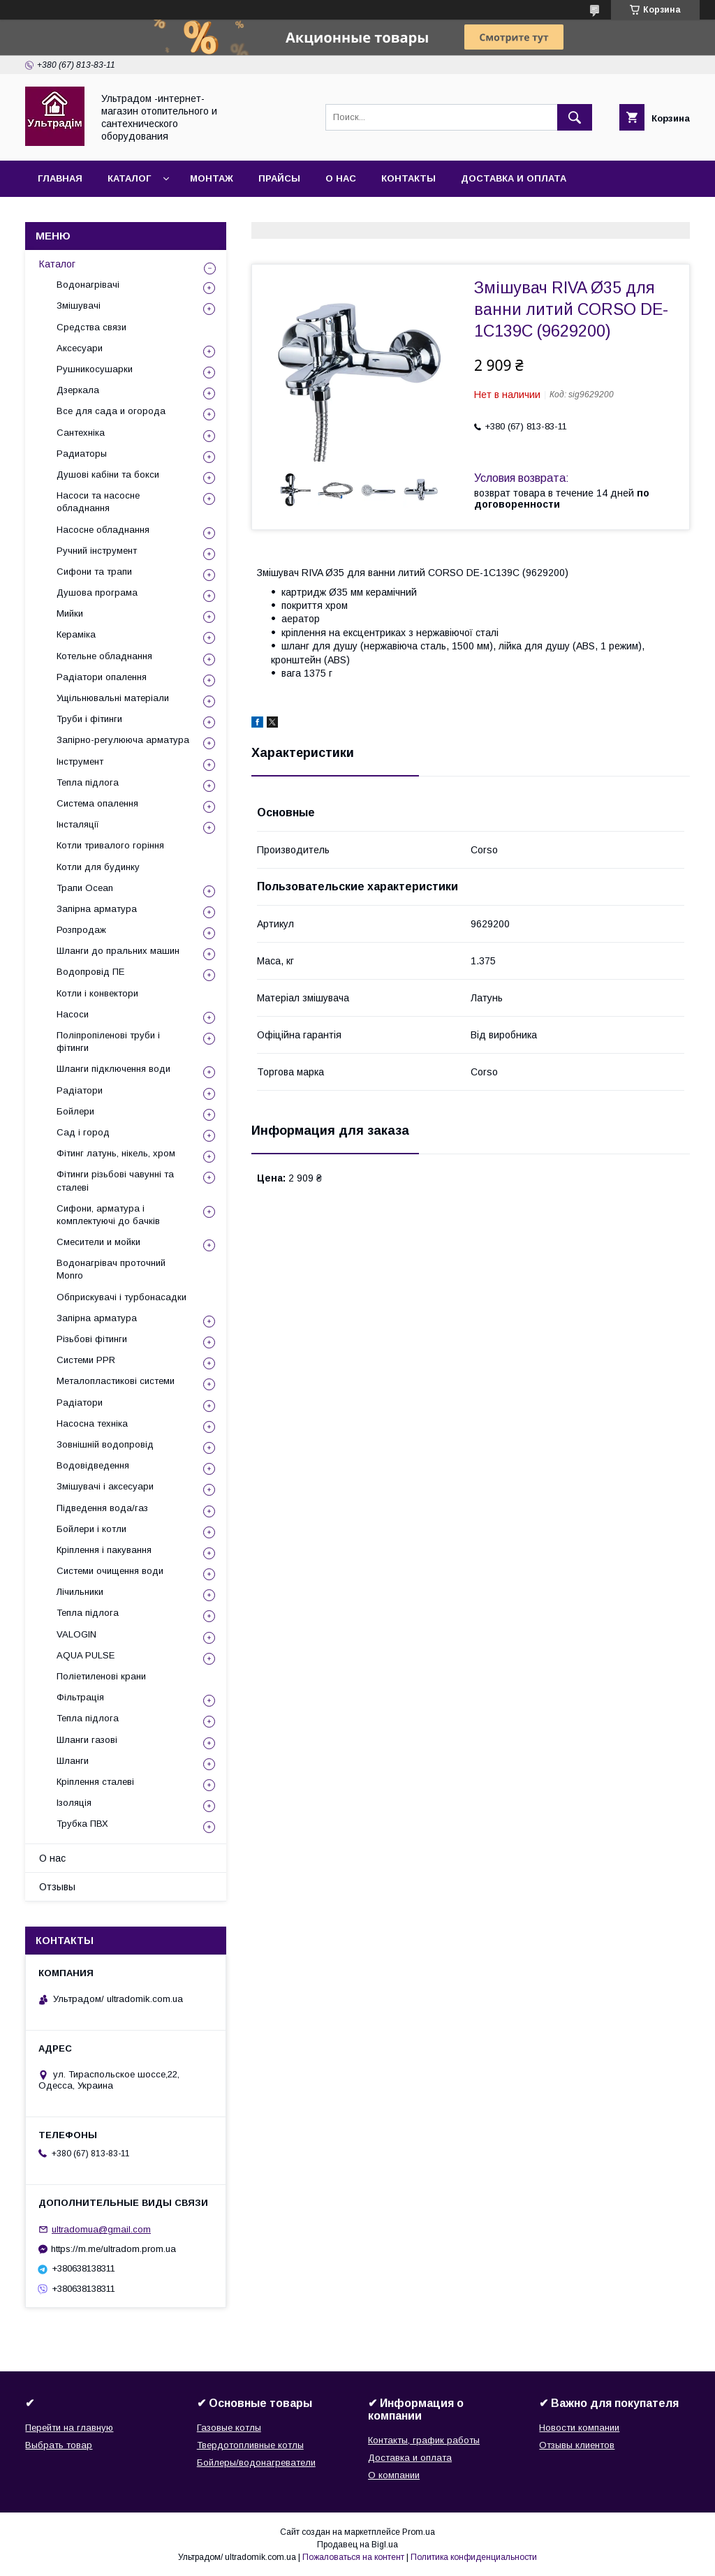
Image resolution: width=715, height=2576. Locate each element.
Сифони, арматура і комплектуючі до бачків (108, 1214)
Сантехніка (81, 432)
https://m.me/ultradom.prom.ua (113, 2249)
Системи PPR (86, 1360)
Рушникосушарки (95, 369)
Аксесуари (80, 348)
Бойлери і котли (91, 1529)
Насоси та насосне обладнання (98, 501)
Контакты (408, 178)
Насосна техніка (92, 1423)
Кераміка (76, 634)
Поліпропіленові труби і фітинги (108, 1041)
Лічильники (80, 1592)
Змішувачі (79, 305)
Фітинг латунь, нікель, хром (116, 1153)
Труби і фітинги (89, 719)
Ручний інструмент (97, 550)
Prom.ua (418, 2532)
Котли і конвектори (97, 993)
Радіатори (80, 1090)
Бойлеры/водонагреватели (256, 2462)
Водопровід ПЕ (90, 971)
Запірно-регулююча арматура (123, 740)
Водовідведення (93, 1465)
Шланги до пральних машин (118, 950)
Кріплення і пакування (104, 1550)
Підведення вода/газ (102, 1508)
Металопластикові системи (116, 1381)
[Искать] (574, 117)
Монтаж (211, 178)
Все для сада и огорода (111, 411)
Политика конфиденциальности (474, 2557)
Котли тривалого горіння (110, 845)
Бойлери (75, 1111)
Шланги (73, 1761)
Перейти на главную (69, 2427)
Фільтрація (80, 1697)
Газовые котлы (229, 2427)
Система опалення (97, 803)
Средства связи (91, 327)
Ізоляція (74, 1802)
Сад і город (83, 1132)
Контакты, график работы (424, 2440)
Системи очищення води (110, 1571)
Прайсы (279, 178)
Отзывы (57, 1886)
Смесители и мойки (98, 1242)
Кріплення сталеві (95, 1781)
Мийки (70, 613)
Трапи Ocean (85, 888)
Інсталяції (78, 824)
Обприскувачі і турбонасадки (121, 1297)
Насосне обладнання (103, 529)
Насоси (73, 1014)
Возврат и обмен (84, 214)
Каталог (129, 178)
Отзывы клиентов (576, 2445)
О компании (394, 2475)
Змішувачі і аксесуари (105, 1486)
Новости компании (579, 2427)
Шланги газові (87, 1740)
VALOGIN (76, 1634)
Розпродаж (81, 930)
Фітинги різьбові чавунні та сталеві (115, 1180)
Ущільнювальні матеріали (113, 698)
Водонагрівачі (88, 284)
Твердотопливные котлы (250, 2445)
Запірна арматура (97, 909)
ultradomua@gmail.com (101, 2229)
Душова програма (97, 592)
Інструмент (80, 761)
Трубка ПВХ (82, 1823)
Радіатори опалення (102, 677)
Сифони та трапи (94, 571)
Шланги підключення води (113, 1068)
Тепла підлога (88, 782)
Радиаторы (82, 453)
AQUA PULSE (86, 1655)
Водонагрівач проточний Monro (111, 1269)
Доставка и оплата (513, 178)
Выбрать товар (58, 2445)
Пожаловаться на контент (353, 2557)
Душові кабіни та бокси (108, 474)
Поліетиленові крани (101, 1676)
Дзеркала (78, 390)
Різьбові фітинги (92, 1339)
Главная (60, 178)
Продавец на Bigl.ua (357, 2544)
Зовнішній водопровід (105, 1444)
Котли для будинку (98, 867)
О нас (340, 178)
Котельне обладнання (104, 656)
